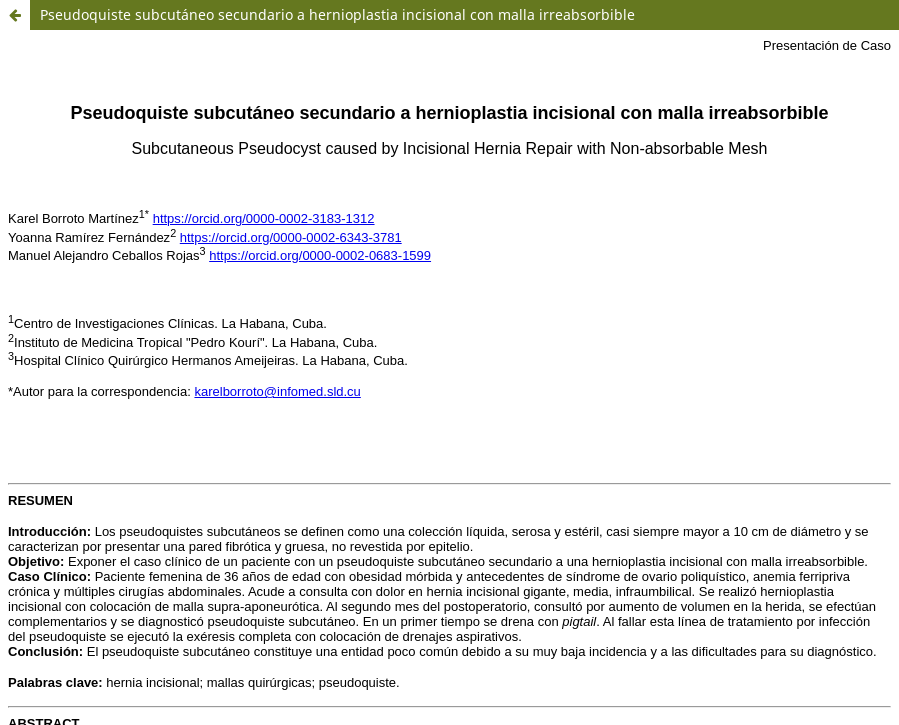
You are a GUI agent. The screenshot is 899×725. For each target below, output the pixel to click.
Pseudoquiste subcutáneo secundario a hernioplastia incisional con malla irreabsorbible (337, 14)
